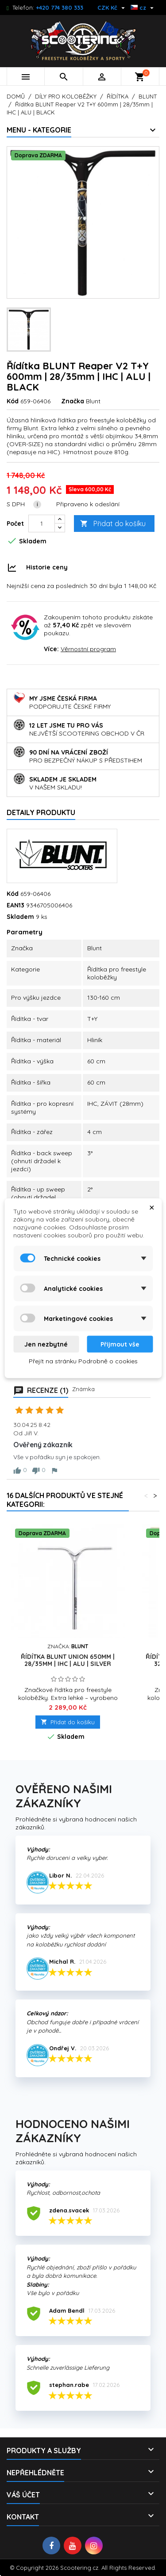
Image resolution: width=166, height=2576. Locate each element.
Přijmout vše (119, 1344)
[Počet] (41, 523)
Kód (13, 401)
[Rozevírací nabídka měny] (112, 7)
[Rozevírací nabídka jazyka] (143, 7)
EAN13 (15, 905)
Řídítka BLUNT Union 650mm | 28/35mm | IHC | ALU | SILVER (68, 1660)
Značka (72, 401)
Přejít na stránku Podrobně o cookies (83, 1361)
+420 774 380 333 (59, 7)
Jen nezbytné (46, 1344)
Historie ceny (47, 567)
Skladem (20, 917)
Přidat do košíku (113, 523)
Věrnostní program (88, 649)
